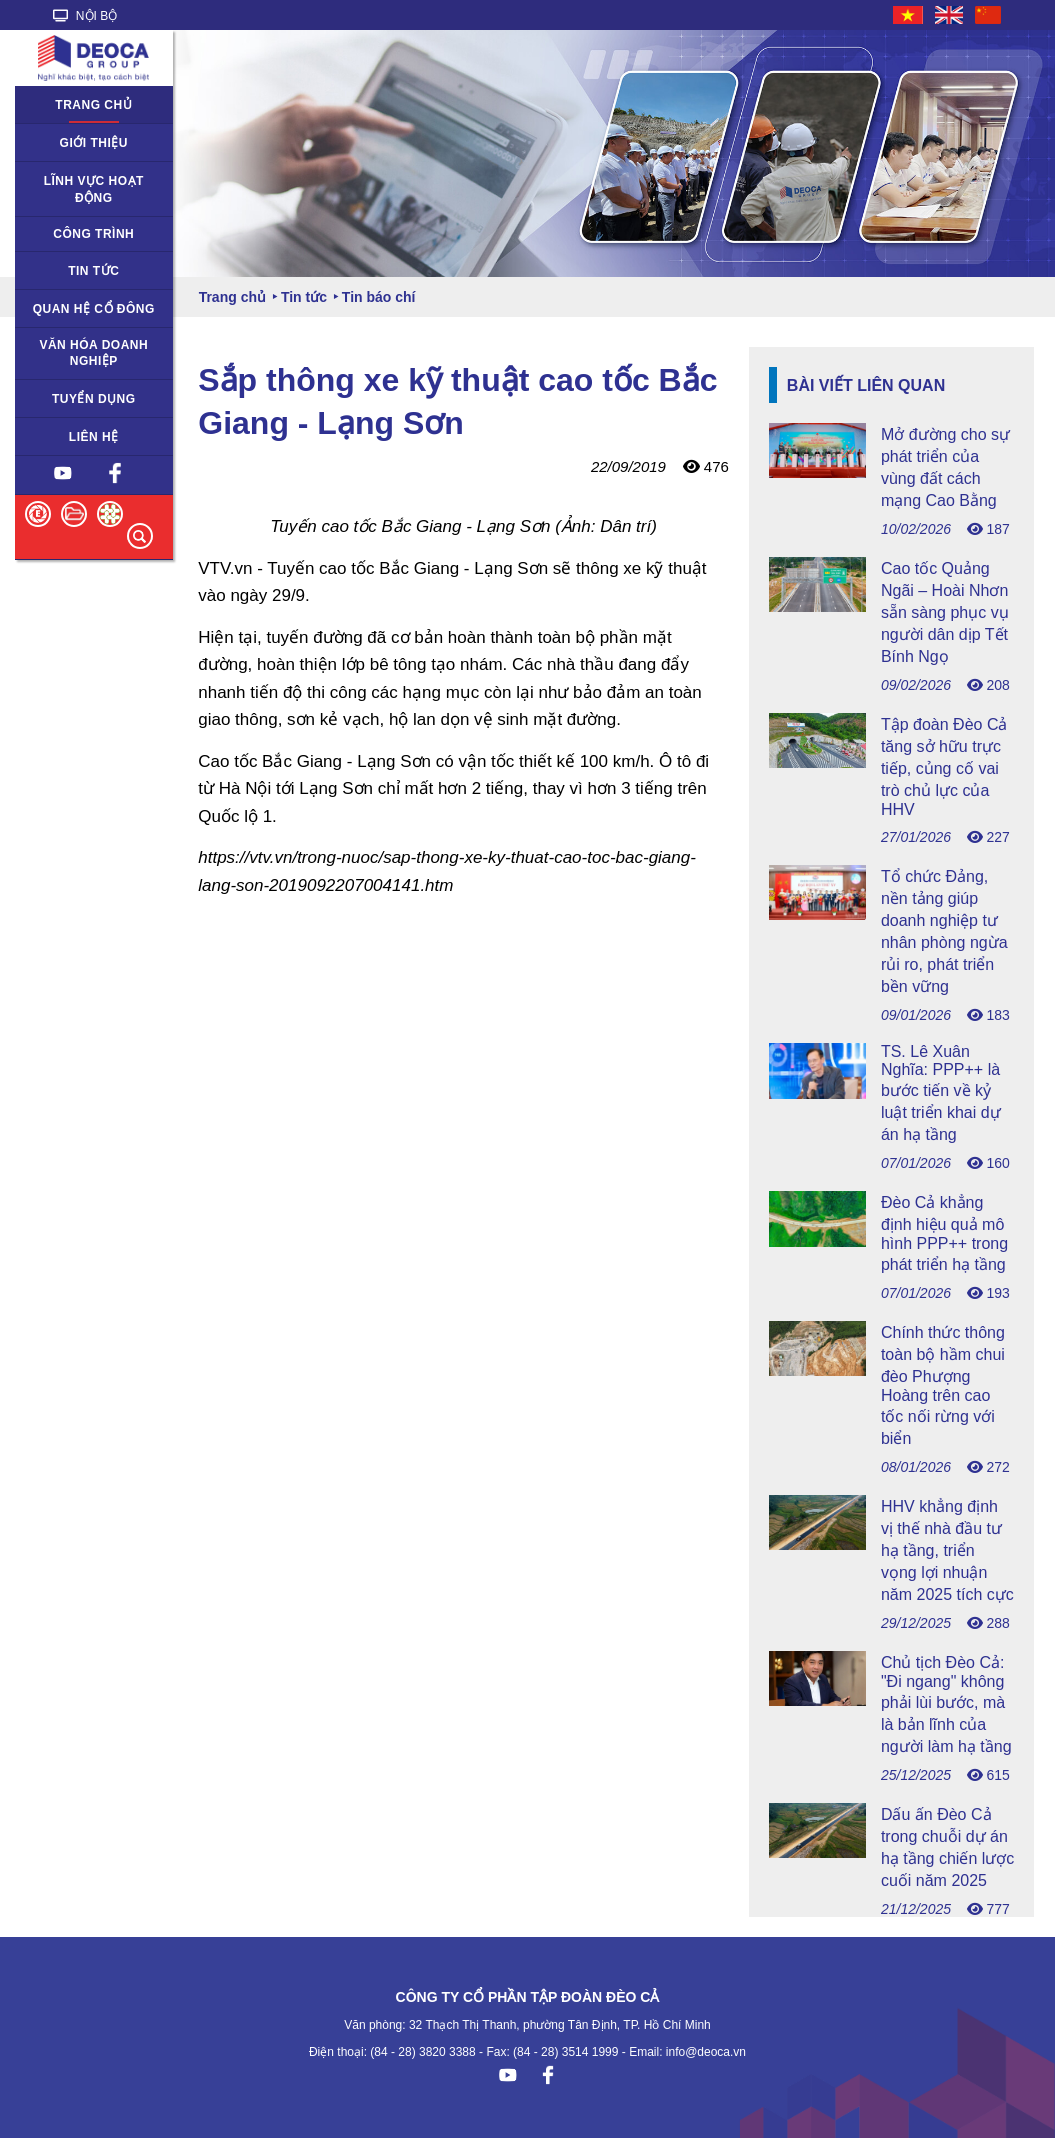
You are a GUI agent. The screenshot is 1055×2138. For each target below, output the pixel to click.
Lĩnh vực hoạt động (94, 189)
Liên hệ (94, 437)
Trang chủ (93, 105)
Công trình (93, 234)
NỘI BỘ (85, 16)
